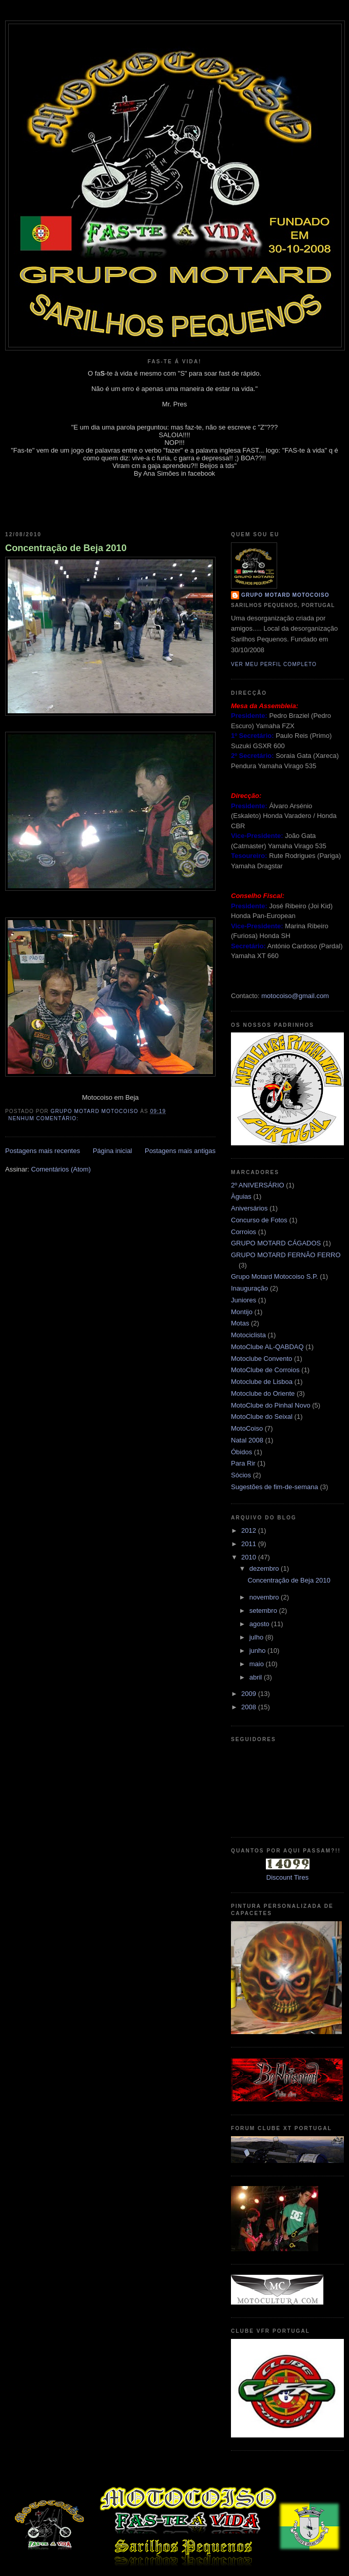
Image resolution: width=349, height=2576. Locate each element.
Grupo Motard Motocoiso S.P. (274, 1276)
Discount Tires (287, 1877)
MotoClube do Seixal (262, 1416)
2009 (249, 1693)
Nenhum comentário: (44, 1118)
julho (257, 1637)
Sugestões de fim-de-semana (274, 1487)
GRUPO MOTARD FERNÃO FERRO (286, 1255)
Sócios (241, 1475)
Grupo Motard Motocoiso (285, 595)
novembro (265, 1597)
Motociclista (248, 1335)
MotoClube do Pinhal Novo (271, 1405)
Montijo (242, 1312)
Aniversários (249, 1208)
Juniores (243, 1300)
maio (257, 1664)
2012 (249, 1530)
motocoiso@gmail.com (295, 996)
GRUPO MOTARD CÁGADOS (276, 1243)
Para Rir (243, 1463)
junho (258, 1650)
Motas (240, 1323)
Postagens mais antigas (180, 1151)
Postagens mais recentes (42, 1151)
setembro (264, 1610)
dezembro (265, 1568)
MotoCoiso (247, 1428)
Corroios (243, 1232)
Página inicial (112, 1151)
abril (256, 1677)
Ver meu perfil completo (274, 664)
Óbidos (241, 1452)
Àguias (241, 1196)
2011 (249, 1544)
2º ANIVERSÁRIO (257, 1185)
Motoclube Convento (261, 1358)
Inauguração (249, 1288)
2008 (249, 1707)
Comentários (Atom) (61, 1169)
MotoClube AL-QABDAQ (267, 1347)
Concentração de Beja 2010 (66, 548)
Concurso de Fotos (259, 1220)
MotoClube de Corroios (265, 1370)
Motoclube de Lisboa (262, 1381)
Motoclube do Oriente (263, 1393)
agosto (260, 1624)
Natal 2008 (247, 1440)
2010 (249, 1557)
